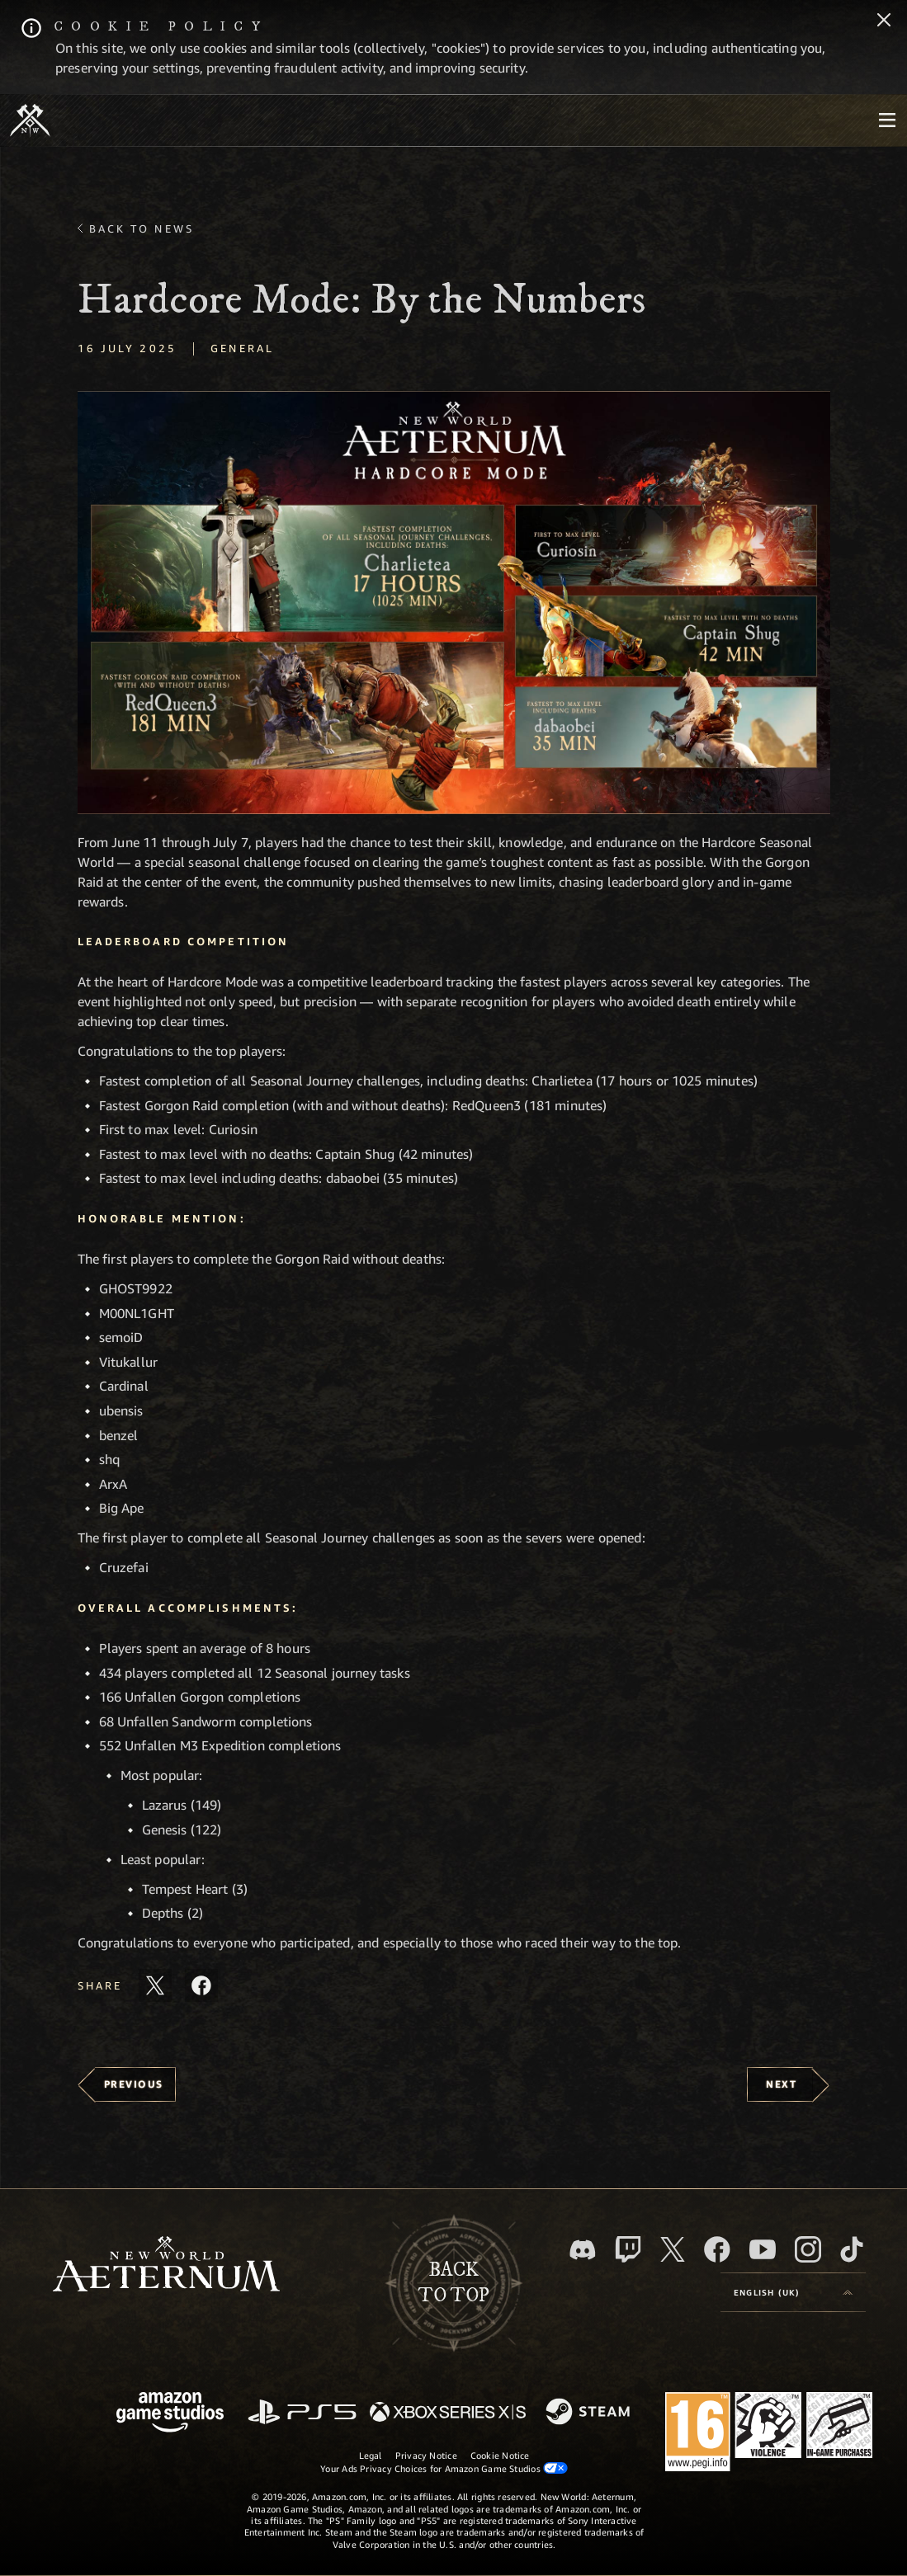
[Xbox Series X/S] (447, 2413)
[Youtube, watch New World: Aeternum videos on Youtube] (762, 2249)
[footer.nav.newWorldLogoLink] (166, 2265)
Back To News (141, 228)
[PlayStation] (302, 2413)
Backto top (453, 2283)
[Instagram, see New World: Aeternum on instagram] (808, 2249)
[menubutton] (887, 120)
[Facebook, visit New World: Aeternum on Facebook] (717, 2249)
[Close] (883, 21)
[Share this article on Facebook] (201, 1985)
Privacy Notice (426, 2455)
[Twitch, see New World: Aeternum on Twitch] (628, 2249)
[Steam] (589, 2412)
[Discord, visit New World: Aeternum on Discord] (582, 2249)
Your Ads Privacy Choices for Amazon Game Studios (444, 2468)
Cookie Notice (500, 2455)
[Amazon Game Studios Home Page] (170, 2414)
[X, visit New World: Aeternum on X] (672, 2249)
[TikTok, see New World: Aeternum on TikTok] (851, 2249)
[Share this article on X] (155, 1985)
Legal (370, 2455)
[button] (454, 602)
